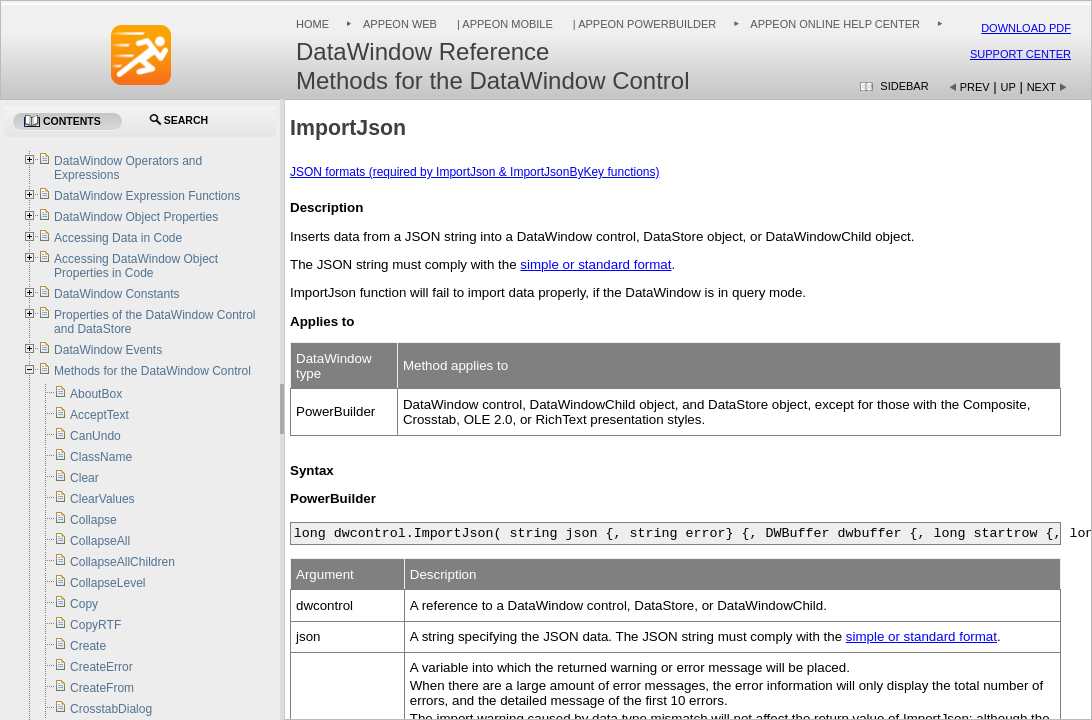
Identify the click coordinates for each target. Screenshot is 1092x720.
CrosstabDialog (111, 709)
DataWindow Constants (116, 294)
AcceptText (99, 415)
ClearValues (102, 499)
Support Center (1020, 54)
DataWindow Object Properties (136, 217)
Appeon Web (400, 24)
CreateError (101, 667)
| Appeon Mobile (503, 24)
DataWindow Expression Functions (147, 196)
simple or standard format (595, 264)
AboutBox (96, 394)
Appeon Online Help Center (835, 24)
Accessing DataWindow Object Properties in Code (136, 266)
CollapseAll (100, 541)
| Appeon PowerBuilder (643, 24)
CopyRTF (95, 625)
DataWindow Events (108, 350)
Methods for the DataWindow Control (152, 371)
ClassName (101, 457)
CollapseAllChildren (122, 562)
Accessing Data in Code (118, 238)
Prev (975, 87)
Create (88, 646)
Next (1041, 87)
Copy (84, 604)
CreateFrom (102, 688)
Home (312, 24)
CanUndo (95, 436)
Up (1008, 87)
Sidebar (904, 86)
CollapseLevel (107, 583)
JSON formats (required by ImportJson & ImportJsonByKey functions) (474, 172)
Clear (84, 478)
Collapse (93, 520)
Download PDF (1026, 28)
